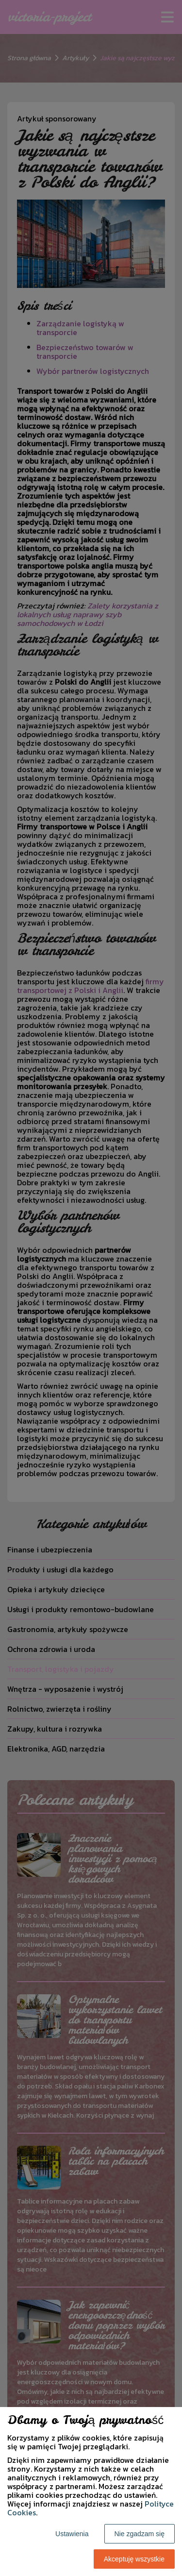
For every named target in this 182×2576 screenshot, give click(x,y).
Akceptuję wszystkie (134, 2559)
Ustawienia (71, 2534)
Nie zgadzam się (140, 2534)
